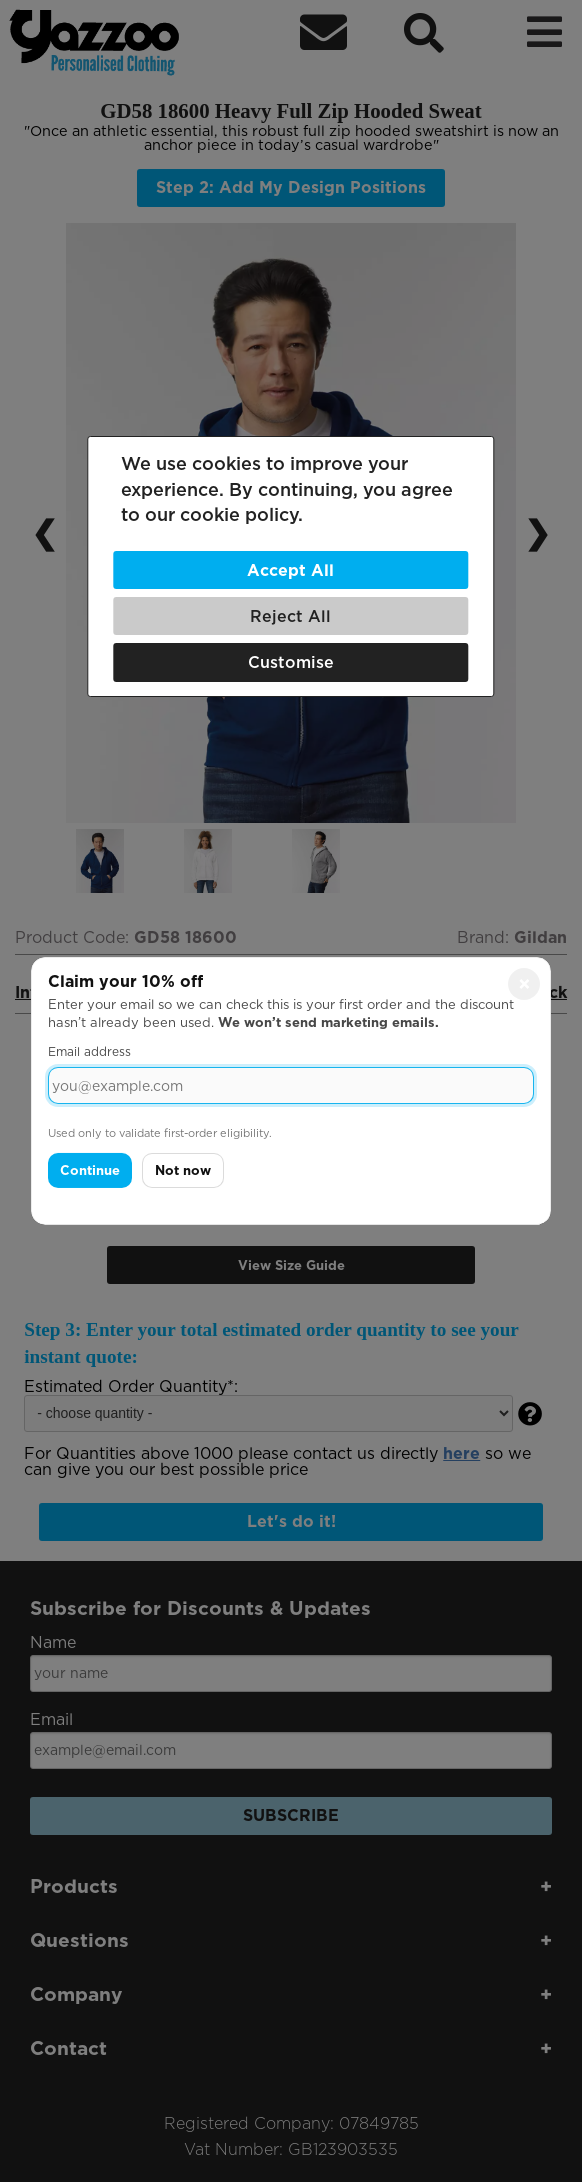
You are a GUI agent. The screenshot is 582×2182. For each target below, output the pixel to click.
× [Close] (524, 984)
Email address (89, 1051)
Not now (183, 1170)
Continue (90, 1170)
